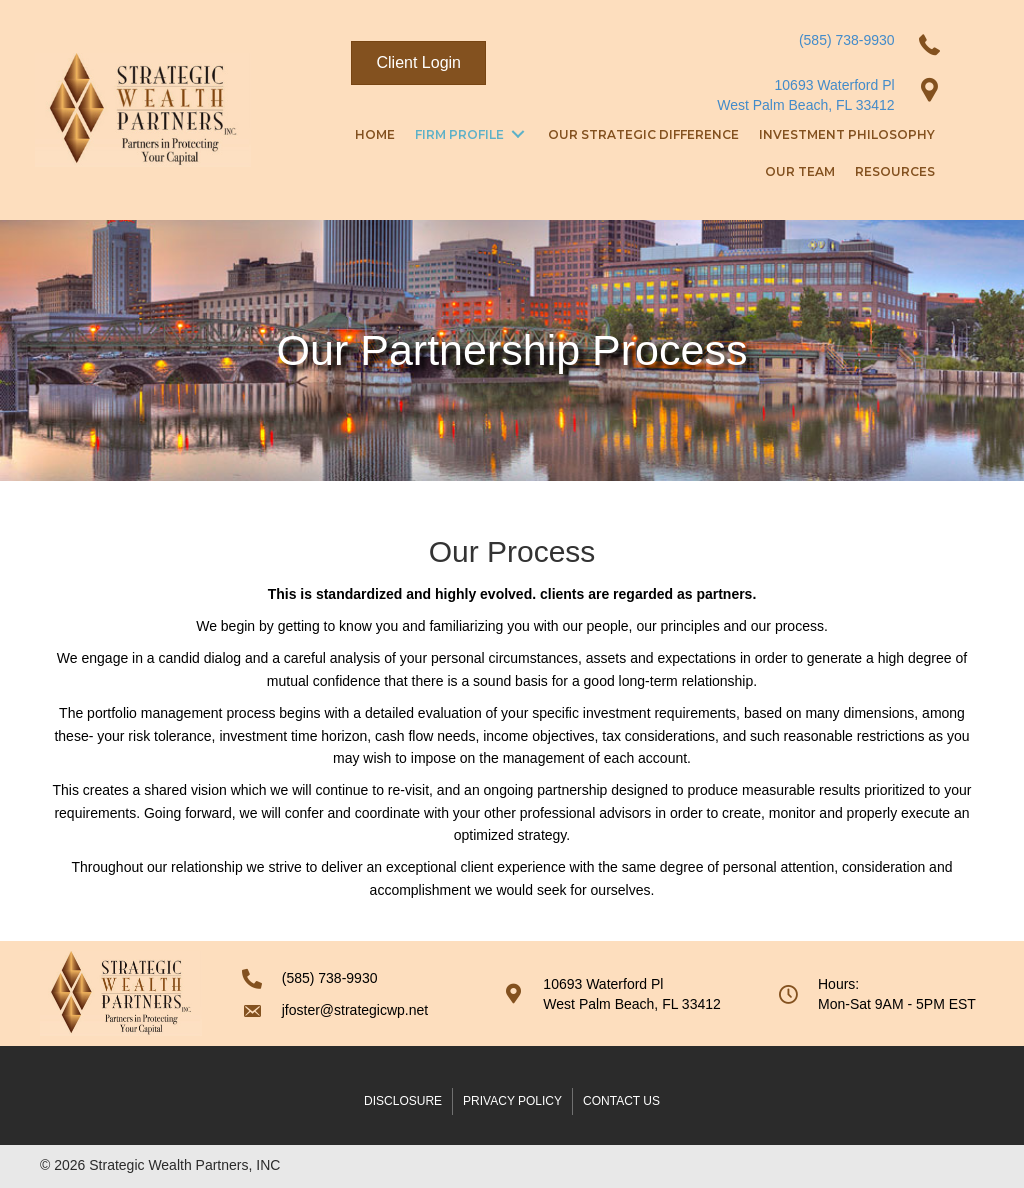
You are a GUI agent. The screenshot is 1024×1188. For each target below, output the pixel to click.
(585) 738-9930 (847, 40)
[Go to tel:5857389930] (353, 978)
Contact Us (621, 1101)
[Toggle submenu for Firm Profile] (518, 134)
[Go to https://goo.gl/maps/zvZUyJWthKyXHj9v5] (620, 994)
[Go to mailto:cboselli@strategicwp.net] (353, 1010)
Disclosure (403, 1101)
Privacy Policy (512, 1101)
